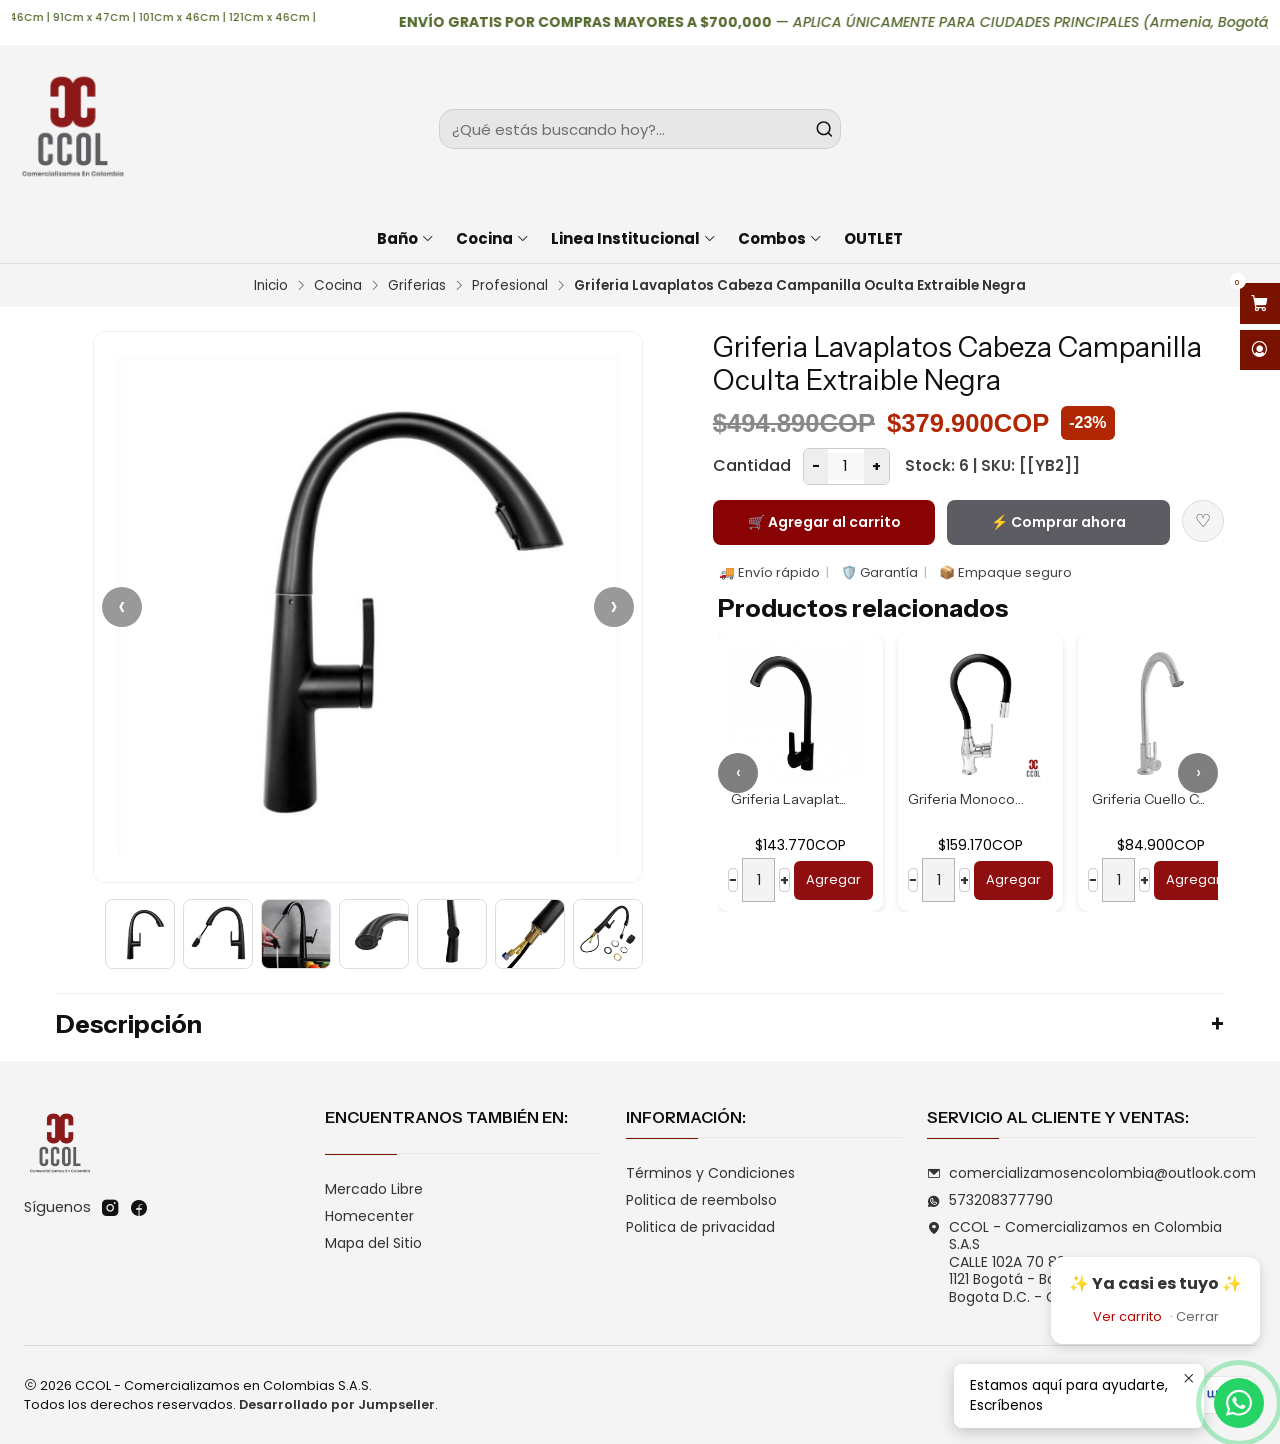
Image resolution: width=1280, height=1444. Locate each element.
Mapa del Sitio (373, 1243)
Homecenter (369, 1216)
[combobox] (640, 129)
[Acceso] (1260, 350)
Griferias (417, 286)
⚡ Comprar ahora (1058, 522)
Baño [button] (406, 238)
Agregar (833, 879)
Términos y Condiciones (710, 1173)
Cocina (338, 286)
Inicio (271, 286)
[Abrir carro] (1260, 303)
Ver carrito (1127, 1316)
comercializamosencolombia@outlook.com (1091, 1173)
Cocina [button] (493, 238)
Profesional (510, 286)
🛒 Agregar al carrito (824, 522)
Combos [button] (780, 238)
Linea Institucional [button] (634, 238)
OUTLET (873, 238)
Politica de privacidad (700, 1227)
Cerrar (1197, 1316)
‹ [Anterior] (122, 606)
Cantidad (752, 465)
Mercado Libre (374, 1189)
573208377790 (990, 1200)
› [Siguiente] (614, 606)
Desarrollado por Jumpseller (337, 1404)
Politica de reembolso (701, 1200)
